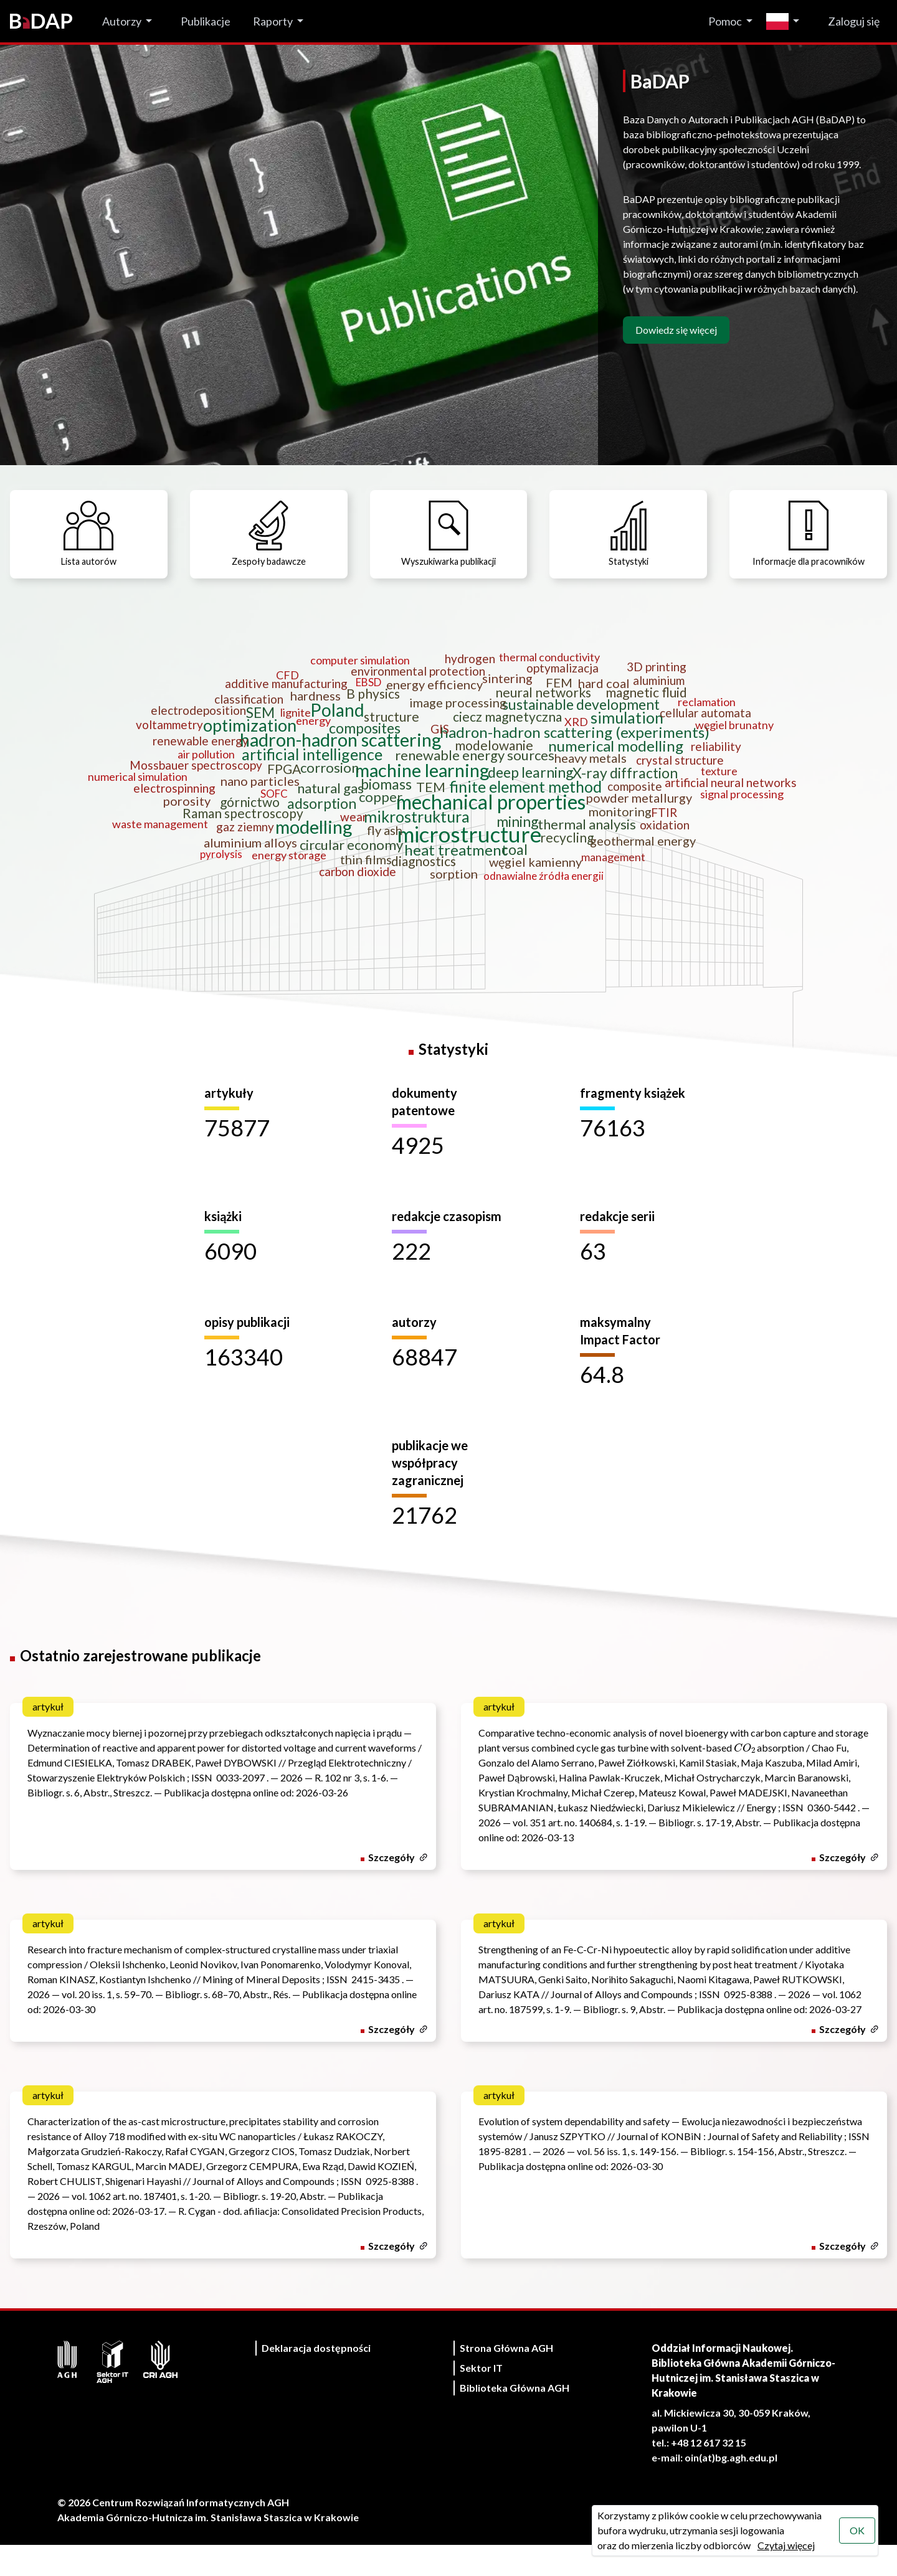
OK (855, 2530)
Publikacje (205, 21)
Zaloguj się (854, 21)
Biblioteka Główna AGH (514, 2419)
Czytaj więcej (784, 2545)
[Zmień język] (785, 21)
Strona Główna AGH (506, 2379)
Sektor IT (481, 2399)
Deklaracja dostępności (316, 2379)
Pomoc (725, 21)
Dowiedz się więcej (676, 330)
